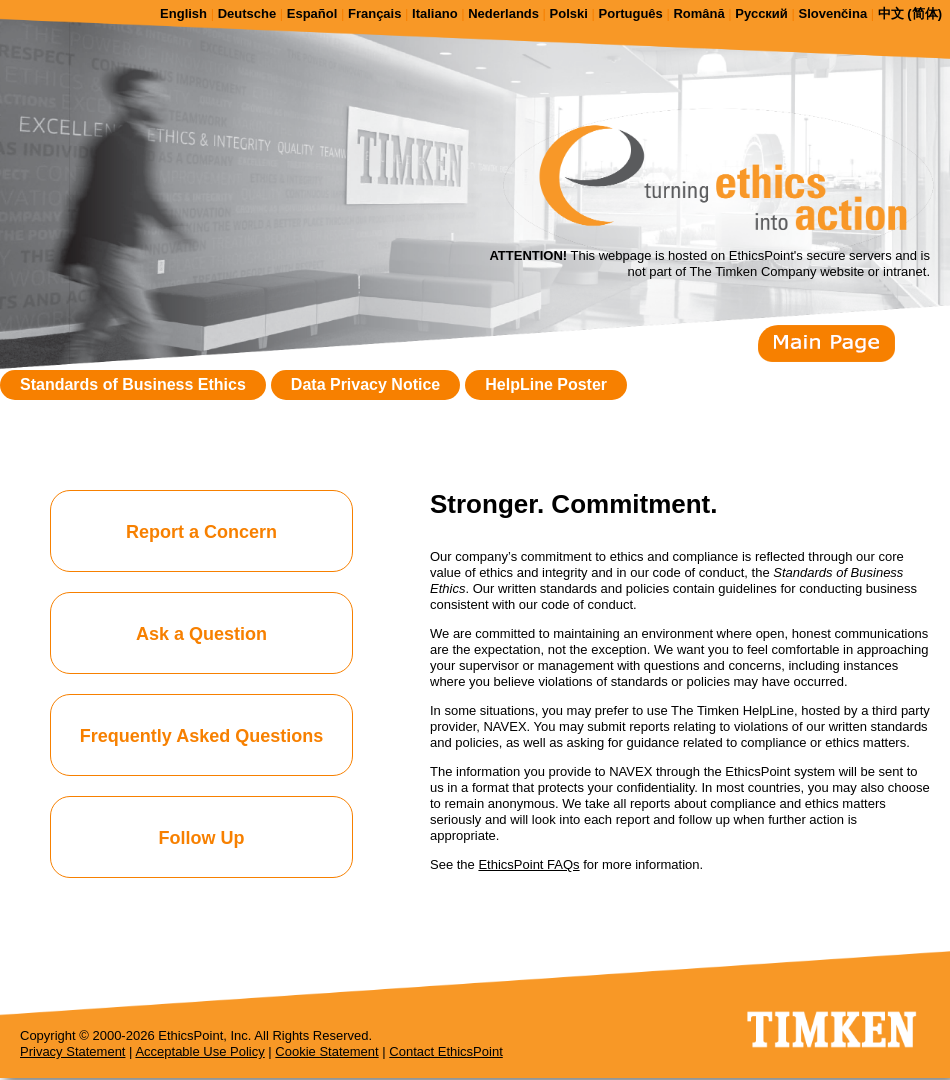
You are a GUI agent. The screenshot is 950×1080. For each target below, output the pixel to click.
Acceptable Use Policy (199, 1051)
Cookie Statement (326, 1051)
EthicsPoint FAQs (528, 864)
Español (312, 13)
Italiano (435, 13)
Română (698, 13)
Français (374, 13)
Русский (761, 13)
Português (631, 13)
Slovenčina (832, 13)
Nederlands (503, 13)
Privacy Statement (73, 1051)
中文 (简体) (910, 13)
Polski (569, 13)
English (183, 13)
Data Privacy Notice (365, 384)
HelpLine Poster (546, 384)
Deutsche (247, 13)
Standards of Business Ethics (133, 384)
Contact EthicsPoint (445, 1051)
